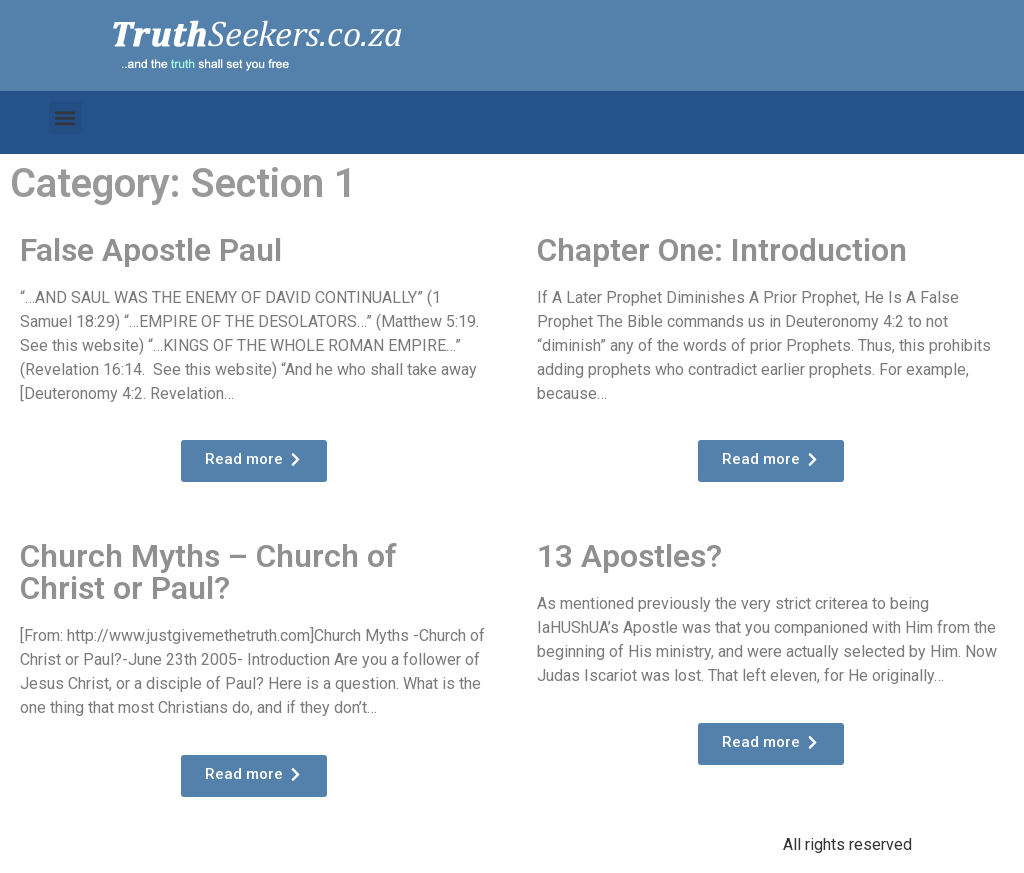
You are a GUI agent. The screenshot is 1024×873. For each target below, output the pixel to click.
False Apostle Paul (151, 250)
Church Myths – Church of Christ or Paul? (208, 572)
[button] (65, 117)
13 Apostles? (629, 556)
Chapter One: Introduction (722, 250)
